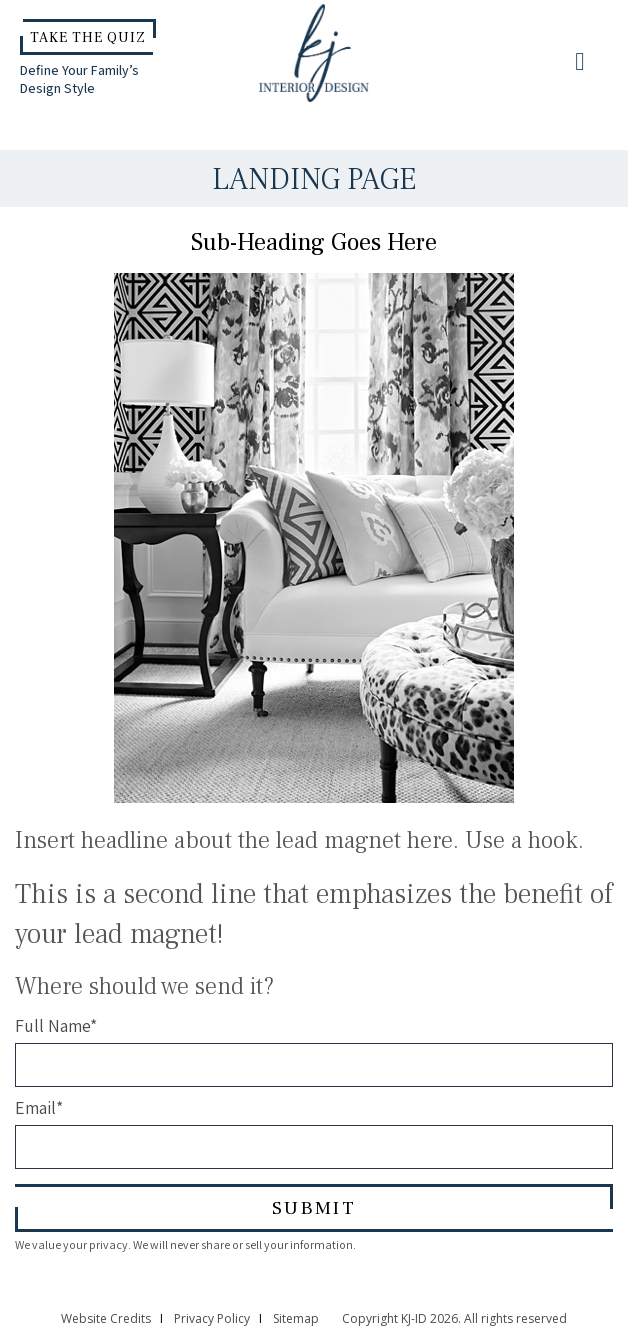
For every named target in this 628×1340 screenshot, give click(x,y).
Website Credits (106, 1318)
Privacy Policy (212, 1318)
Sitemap (296, 1318)
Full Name (56, 1026)
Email (39, 1108)
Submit (314, 1208)
